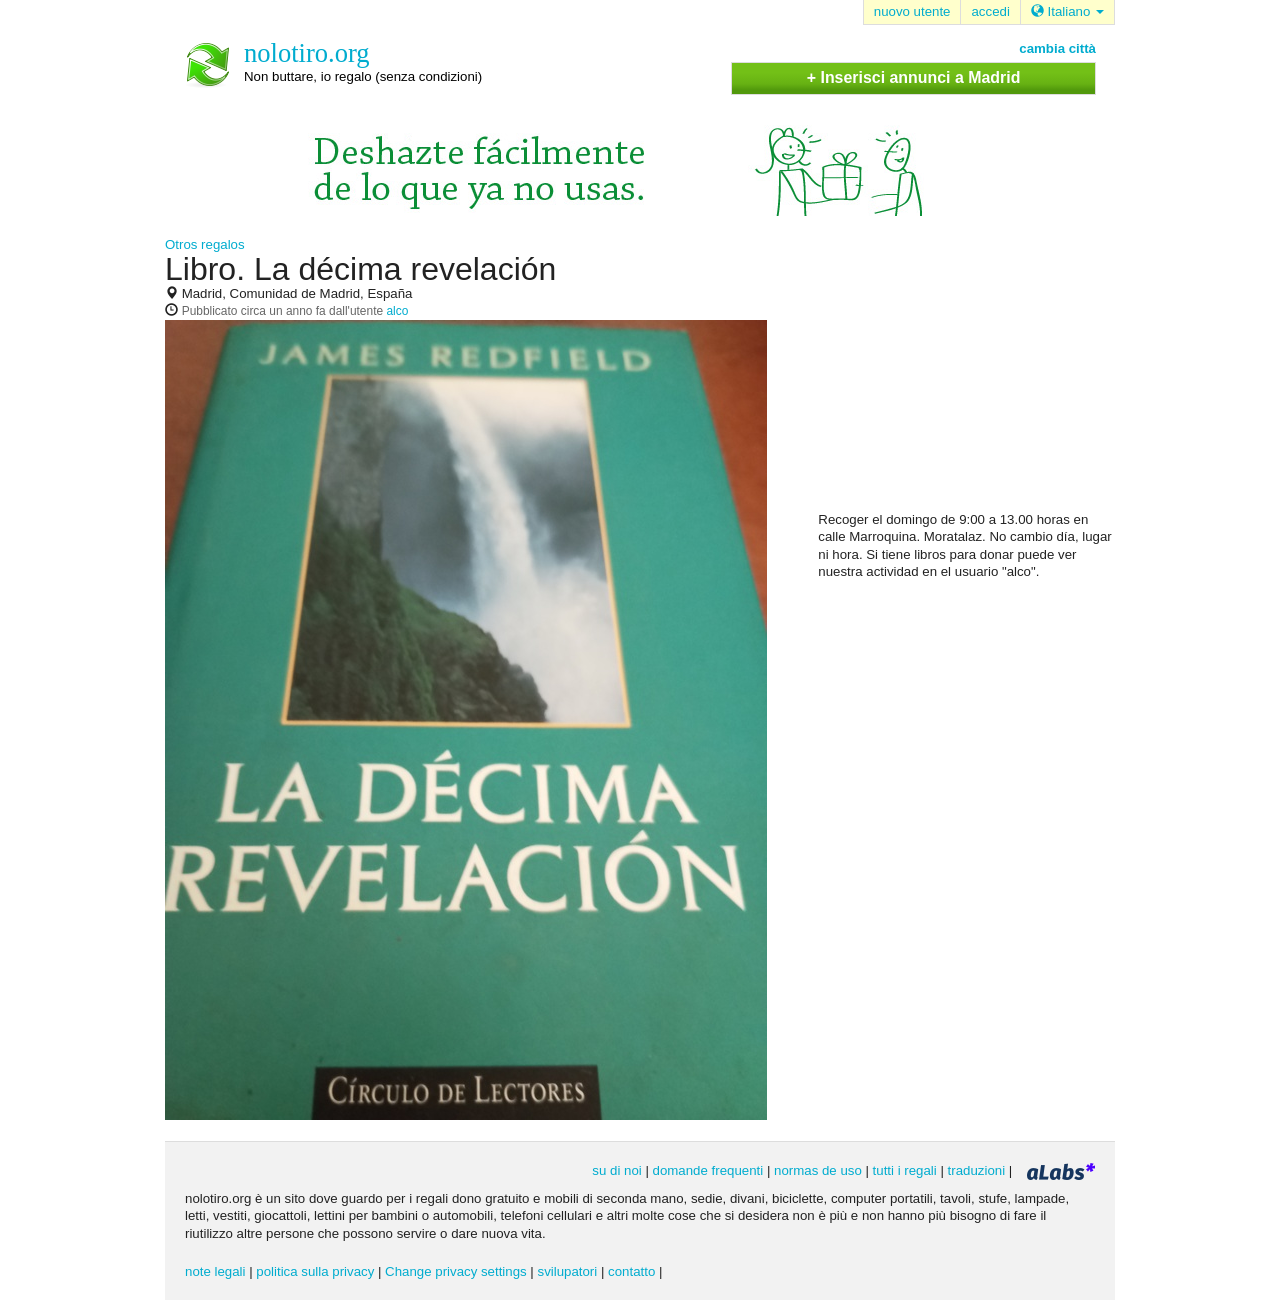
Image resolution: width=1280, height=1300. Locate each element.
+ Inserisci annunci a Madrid (914, 77)
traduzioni (977, 1170)
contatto (631, 1271)
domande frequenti (708, 1170)
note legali (215, 1271)
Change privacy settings (456, 1271)
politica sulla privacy (315, 1271)
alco (397, 311)
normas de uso (818, 1170)
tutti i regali (905, 1170)
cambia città (1057, 48)
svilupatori (568, 1271)
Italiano (1067, 11)
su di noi (616, 1170)
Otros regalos (205, 244)
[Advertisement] (968, 381)
